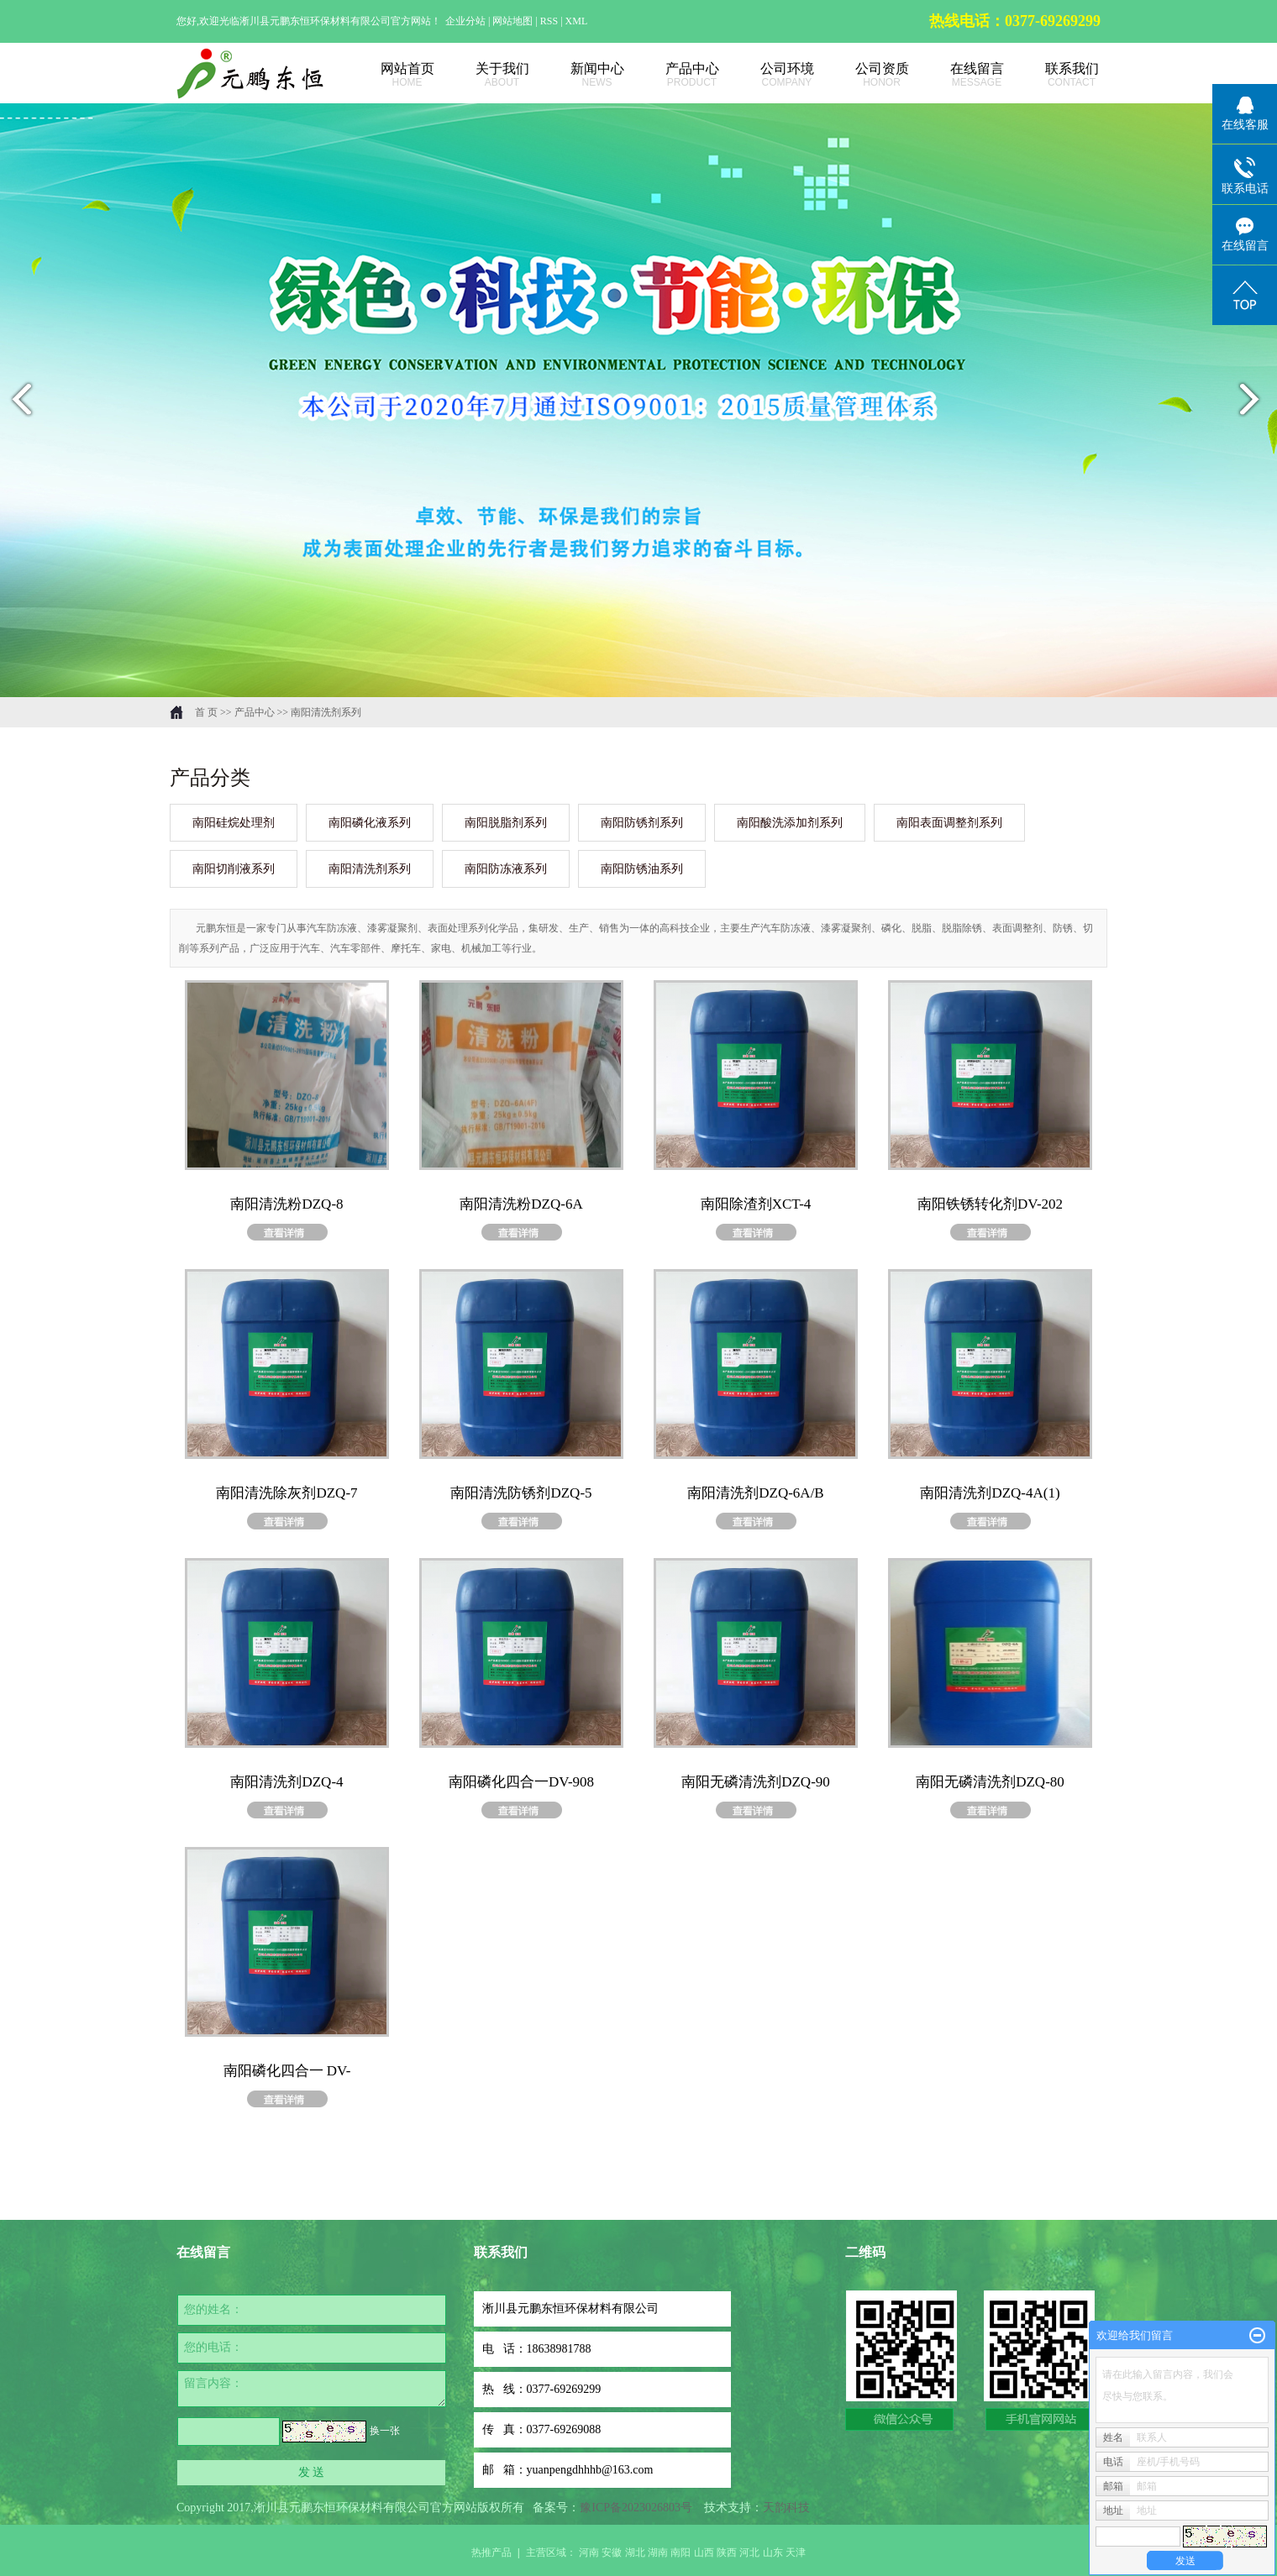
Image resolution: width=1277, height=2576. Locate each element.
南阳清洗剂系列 (326, 712)
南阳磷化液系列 (369, 822)
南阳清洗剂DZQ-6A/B (755, 1493)
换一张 (385, 2431)
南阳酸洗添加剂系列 (790, 822)
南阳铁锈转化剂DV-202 (990, 1204)
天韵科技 (786, 2507)
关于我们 (483, 75)
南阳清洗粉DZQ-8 (286, 1204)
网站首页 (388, 75)
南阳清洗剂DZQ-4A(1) (989, 1493)
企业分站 (465, 21)
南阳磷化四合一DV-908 (521, 1782)
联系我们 (1053, 75)
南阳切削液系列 (233, 869)
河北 (749, 2552)
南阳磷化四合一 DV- (287, 2071)
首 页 (206, 712)
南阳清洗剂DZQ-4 (286, 1782)
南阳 (680, 2552)
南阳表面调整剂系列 (949, 822)
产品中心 (673, 75)
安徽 (612, 2552)
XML (576, 21)
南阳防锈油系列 (642, 869)
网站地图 (513, 21)
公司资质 (863, 75)
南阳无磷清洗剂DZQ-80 (990, 1782)
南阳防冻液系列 (506, 869)
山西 (704, 2552)
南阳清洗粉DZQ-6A (521, 1204)
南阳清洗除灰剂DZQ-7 (286, 1493)
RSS (549, 21)
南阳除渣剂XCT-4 (756, 1204)
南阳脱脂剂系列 (506, 822)
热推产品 (491, 2552)
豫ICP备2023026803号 (636, 2507)
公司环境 (768, 75)
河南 (589, 2552)
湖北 (635, 2552)
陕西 (727, 2552)
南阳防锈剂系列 (642, 822)
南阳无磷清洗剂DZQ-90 (755, 1782)
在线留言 (958, 75)
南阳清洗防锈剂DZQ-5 (520, 1493)
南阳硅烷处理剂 (233, 822)
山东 (773, 2552)
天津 (796, 2552)
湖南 (658, 2552)
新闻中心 (578, 75)
